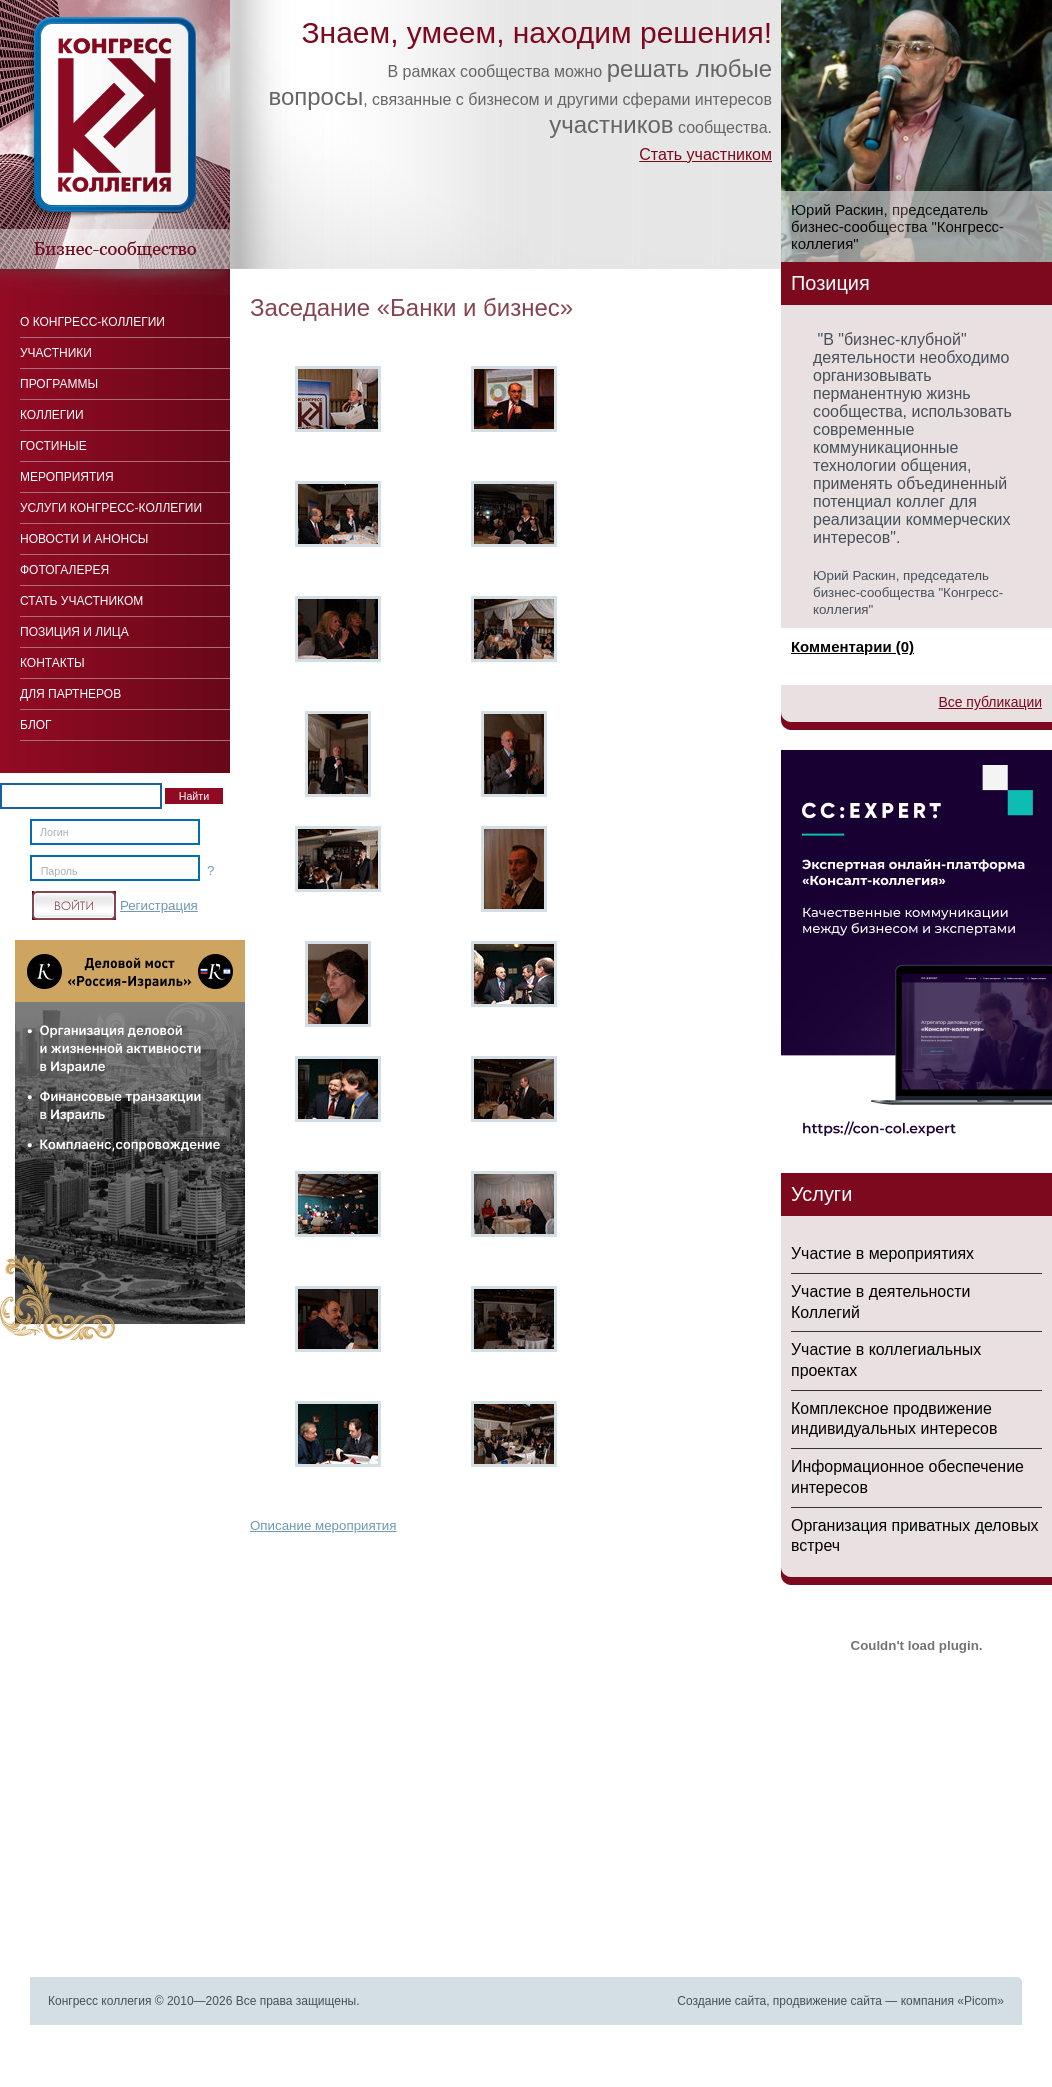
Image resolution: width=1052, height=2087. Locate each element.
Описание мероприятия (323, 1525)
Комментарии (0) (852, 646)
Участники (56, 353)
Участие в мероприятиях (882, 1253)
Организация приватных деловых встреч (915, 1536)
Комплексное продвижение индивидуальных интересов (894, 1419)
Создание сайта (721, 2001)
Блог (36, 725)
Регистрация (159, 905)
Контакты (52, 663)
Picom (980, 2001)
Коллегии (52, 415)
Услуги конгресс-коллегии (111, 508)
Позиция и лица (74, 632)
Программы (59, 384)
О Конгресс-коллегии (92, 322)
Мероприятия (67, 477)
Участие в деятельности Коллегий (880, 1302)
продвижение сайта (827, 2001)
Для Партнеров (70, 694)
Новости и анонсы (84, 539)
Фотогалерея (64, 570)
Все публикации (990, 702)
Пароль (59, 871)
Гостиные (53, 446)
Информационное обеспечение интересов (907, 1477)
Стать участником (705, 154)
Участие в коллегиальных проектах (886, 1360)
